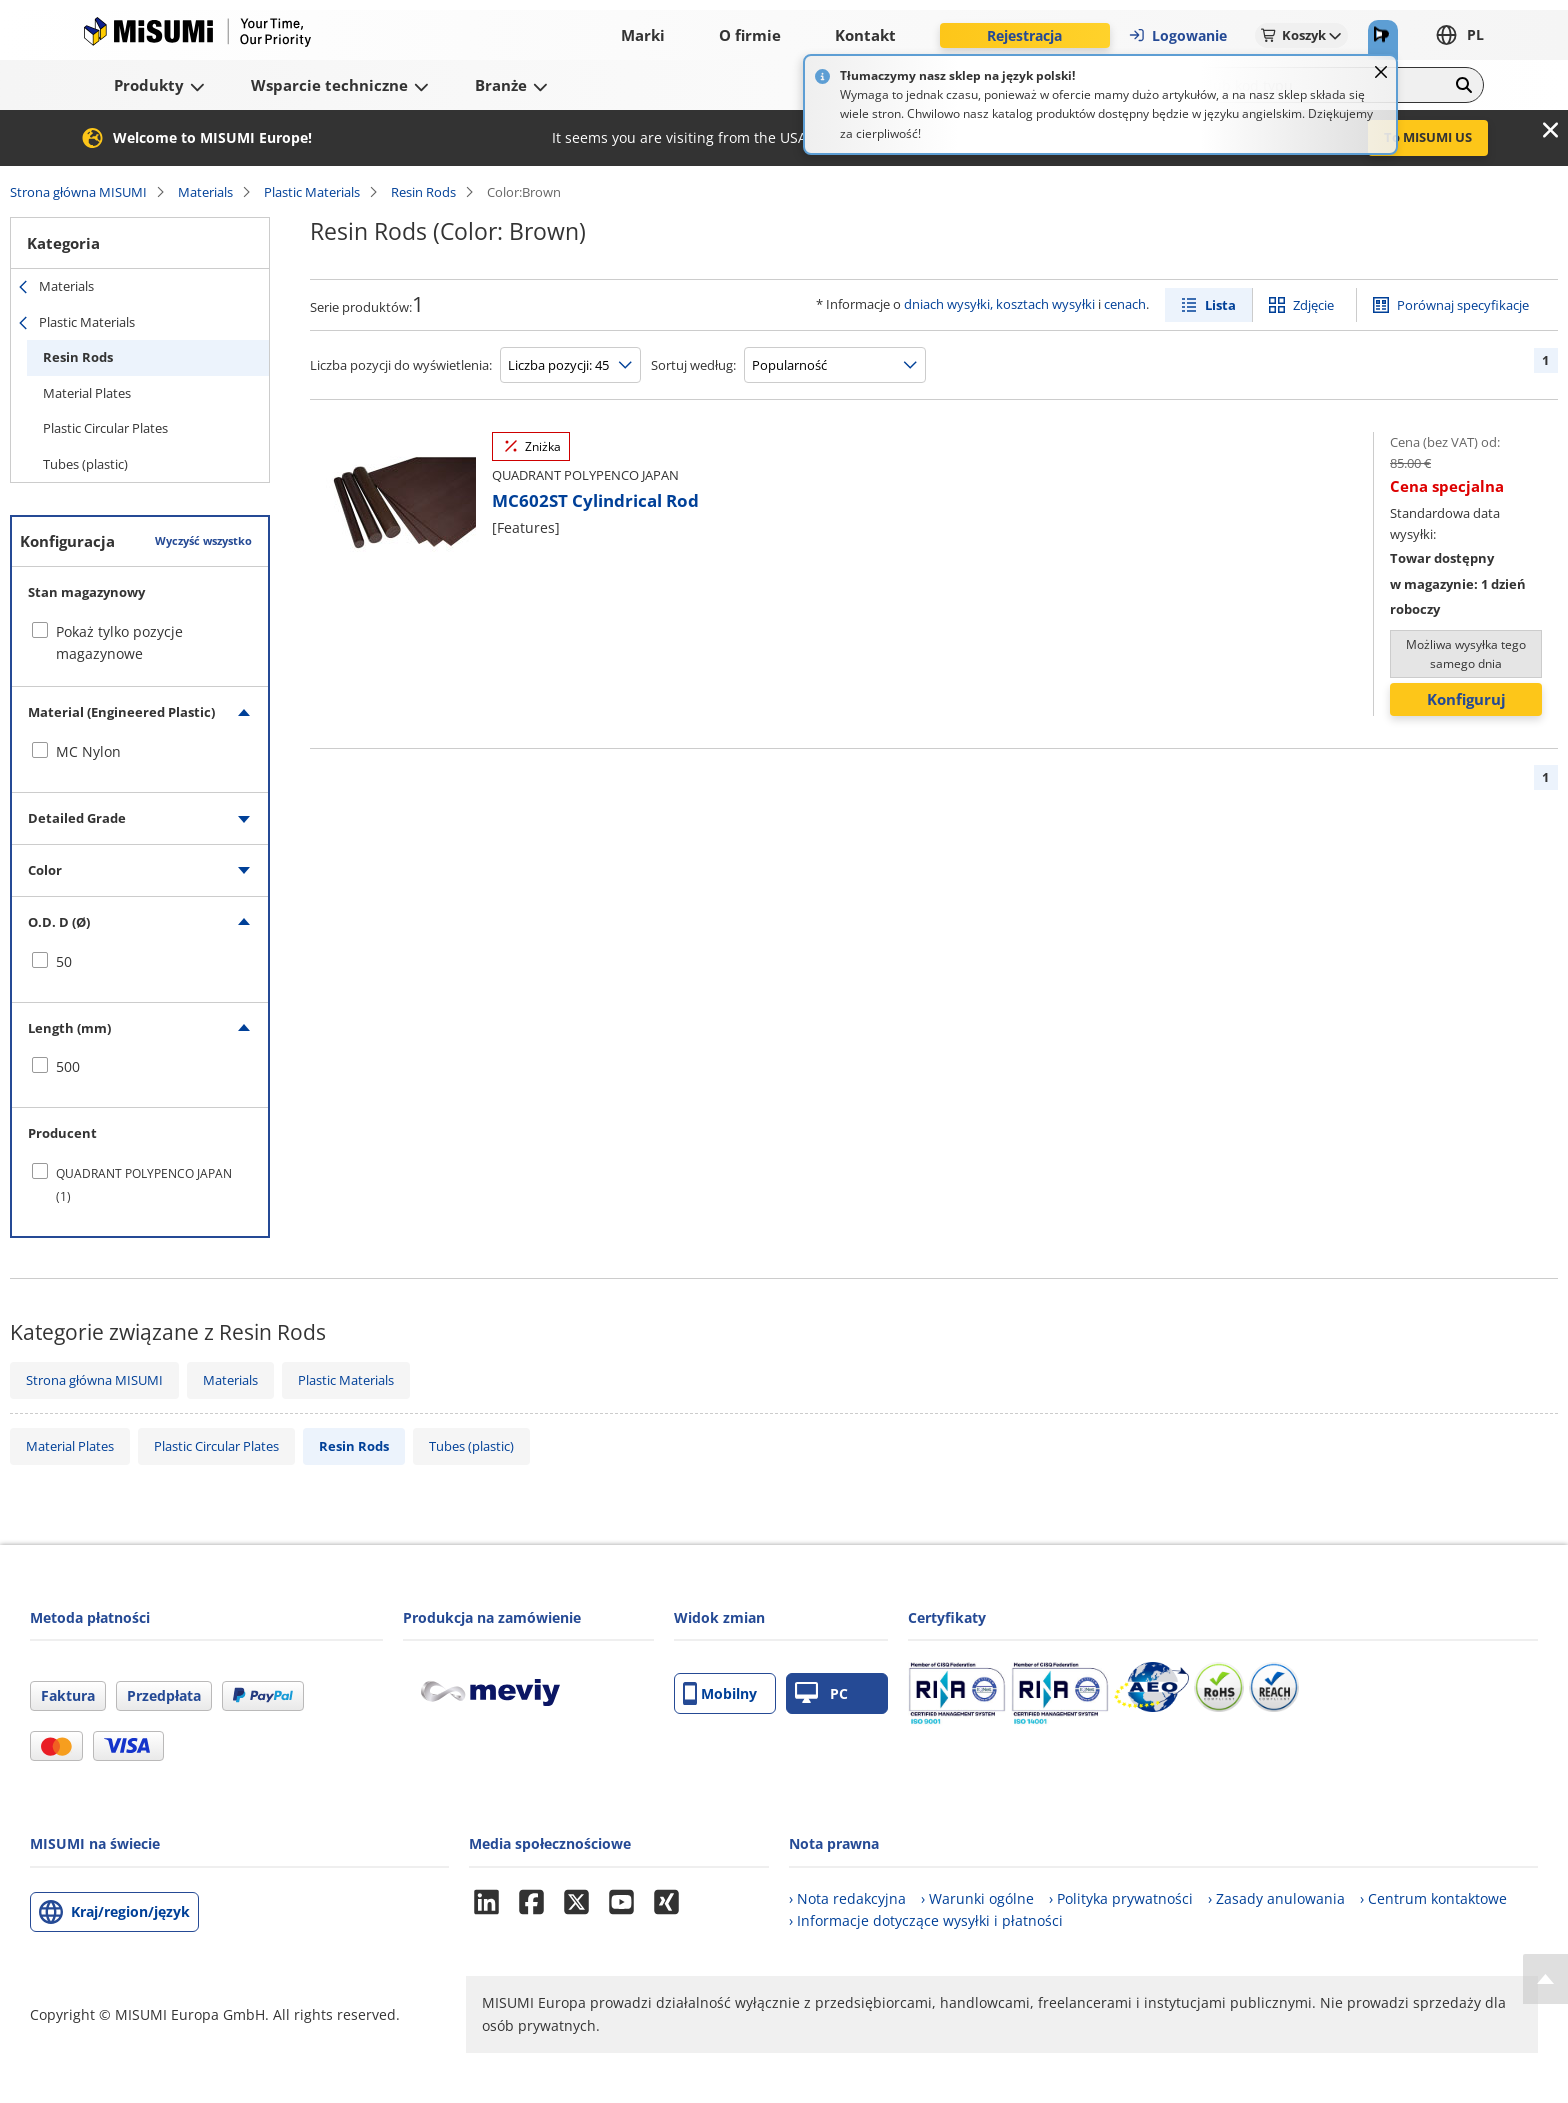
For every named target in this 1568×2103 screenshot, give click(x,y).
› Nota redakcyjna (847, 1898)
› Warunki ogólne (977, 1898)
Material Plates (87, 393)
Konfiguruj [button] (1466, 699)
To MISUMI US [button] (1428, 137)
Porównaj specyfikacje (1463, 305)
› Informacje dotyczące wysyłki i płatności (926, 1920)
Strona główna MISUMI (78, 192)
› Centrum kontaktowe (1433, 1898)
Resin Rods (423, 192)
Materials (205, 192)
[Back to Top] (1545, 1979)
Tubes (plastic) (85, 464)
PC (821, 1693)
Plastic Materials (312, 192)
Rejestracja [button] (1024, 35)
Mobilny (720, 1693)
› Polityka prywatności (1121, 1898)
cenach (1125, 304)
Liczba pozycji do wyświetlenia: (401, 365)
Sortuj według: (693, 365)
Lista (1220, 305)
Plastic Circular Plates (105, 428)
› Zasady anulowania (1276, 1898)
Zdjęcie (1313, 305)
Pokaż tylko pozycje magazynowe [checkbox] (119, 642)
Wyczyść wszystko (203, 540)
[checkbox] (140, 752)
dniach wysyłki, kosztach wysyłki (999, 304)
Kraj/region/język (130, 1911)
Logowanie (1177, 35)
